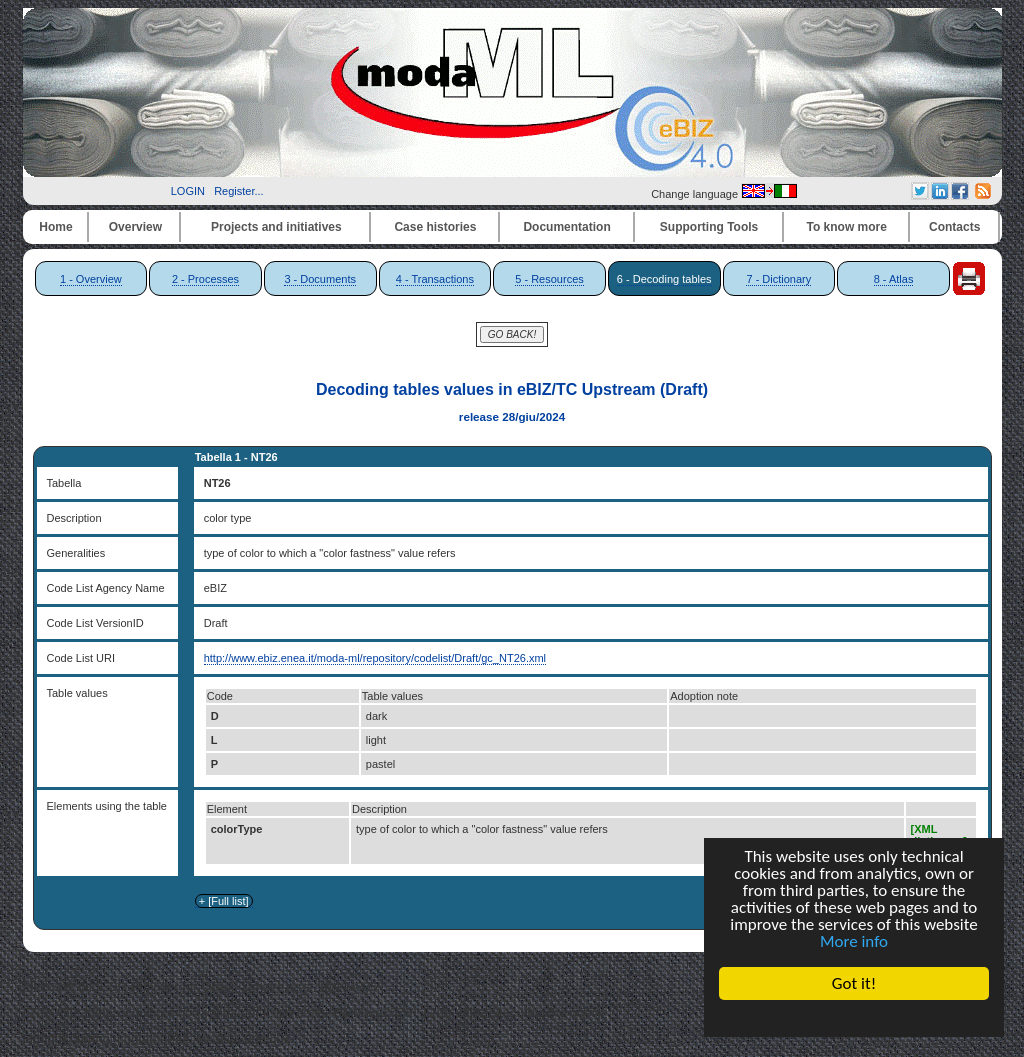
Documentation (566, 227)
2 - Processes (205, 279)
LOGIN (188, 191)
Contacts (954, 227)
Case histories (435, 227)
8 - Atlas (894, 279)
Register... (239, 191)
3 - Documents (320, 279)
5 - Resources (549, 279)
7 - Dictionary (778, 279)
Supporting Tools (709, 227)
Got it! (854, 983)
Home (55, 227)
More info (854, 941)
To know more (847, 227)
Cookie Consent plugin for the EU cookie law (854, 1018)
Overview (135, 227)
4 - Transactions (435, 279)
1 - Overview (91, 279)
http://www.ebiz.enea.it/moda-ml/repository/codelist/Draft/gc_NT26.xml (375, 658)
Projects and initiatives (276, 227)
